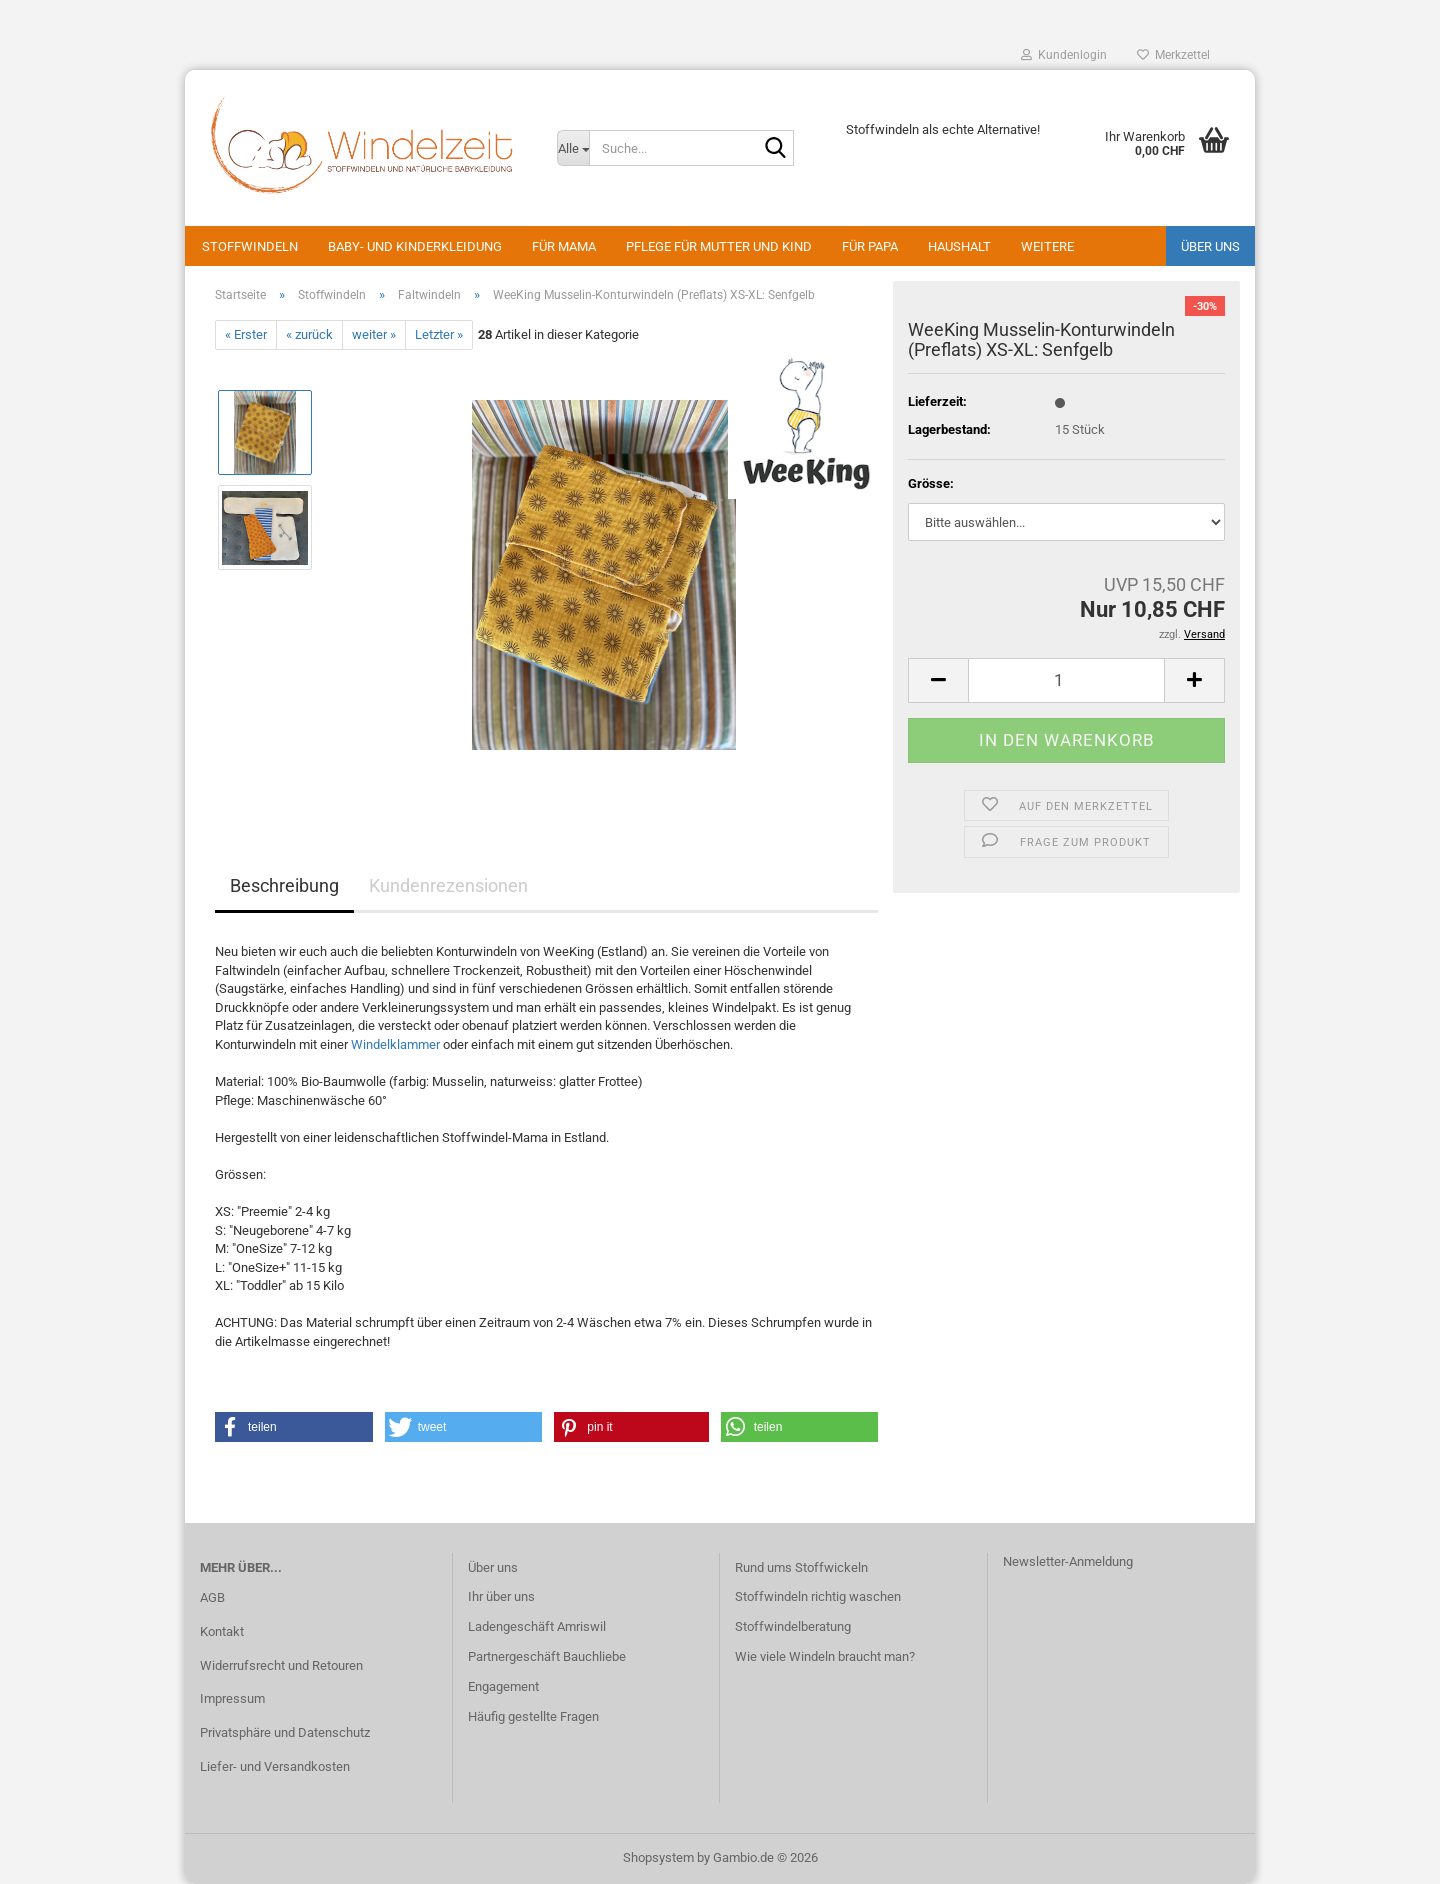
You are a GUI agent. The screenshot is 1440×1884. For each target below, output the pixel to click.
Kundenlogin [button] (1064, 55)
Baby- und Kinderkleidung (415, 246)
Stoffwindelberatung (793, 1626)
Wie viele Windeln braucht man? (825, 1656)
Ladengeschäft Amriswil (537, 1626)
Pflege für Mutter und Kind (719, 246)
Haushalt (959, 246)
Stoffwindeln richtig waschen (818, 1596)
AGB (212, 1597)
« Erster (246, 334)
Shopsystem (658, 1857)
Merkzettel (1173, 55)
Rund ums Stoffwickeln (801, 1567)
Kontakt (222, 1631)
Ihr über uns (501, 1596)
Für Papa (870, 246)
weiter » (374, 334)
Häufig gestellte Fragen (533, 1716)
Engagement (503, 1686)
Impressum (232, 1698)
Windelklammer (395, 1044)
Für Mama (564, 246)
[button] (938, 680)
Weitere (1047, 246)
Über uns (1210, 246)
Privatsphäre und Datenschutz (285, 1732)
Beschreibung (284, 885)
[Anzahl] (1066, 680)
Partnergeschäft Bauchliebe (547, 1656)
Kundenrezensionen (448, 885)
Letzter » (439, 334)
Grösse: (931, 483)
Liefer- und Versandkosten (275, 1766)
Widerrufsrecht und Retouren (281, 1665)
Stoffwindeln (250, 246)
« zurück (309, 334)
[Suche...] (573, 148)
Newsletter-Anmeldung (1068, 1561)
